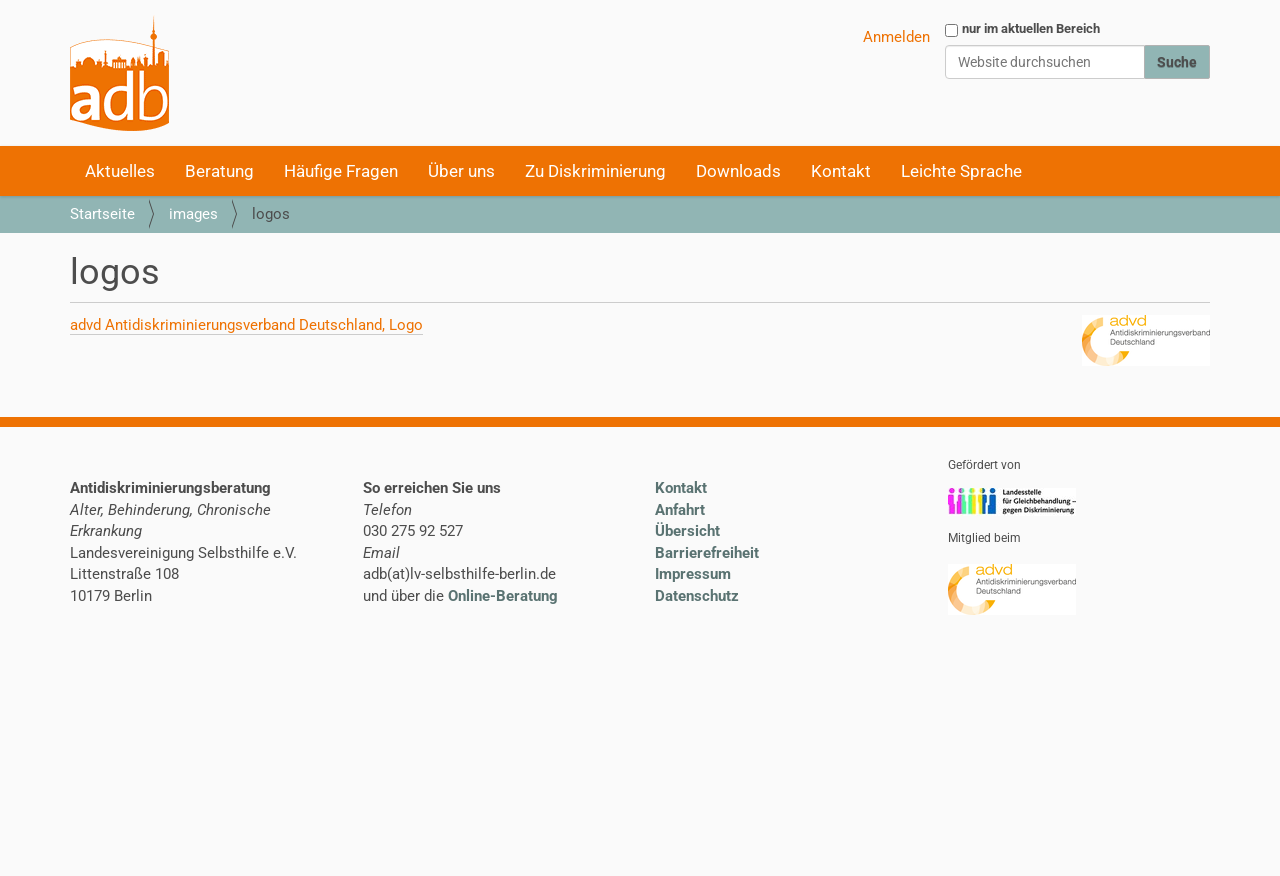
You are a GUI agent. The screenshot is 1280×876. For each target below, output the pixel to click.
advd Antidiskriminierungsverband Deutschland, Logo (246, 325)
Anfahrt (680, 510)
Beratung (219, 171)
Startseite (102, 214)
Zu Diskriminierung (595, 171)
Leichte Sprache (961, 171)
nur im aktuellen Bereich (1031, 28)
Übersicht (687, 531)
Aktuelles (120, 171)
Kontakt (841, 171)
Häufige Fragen (341, 171)
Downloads (738, 171)
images (193, 214)
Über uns (461, 171)
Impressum (693, 574)
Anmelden (896, 37)
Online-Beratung (503, 596)
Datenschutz (697, 596)
